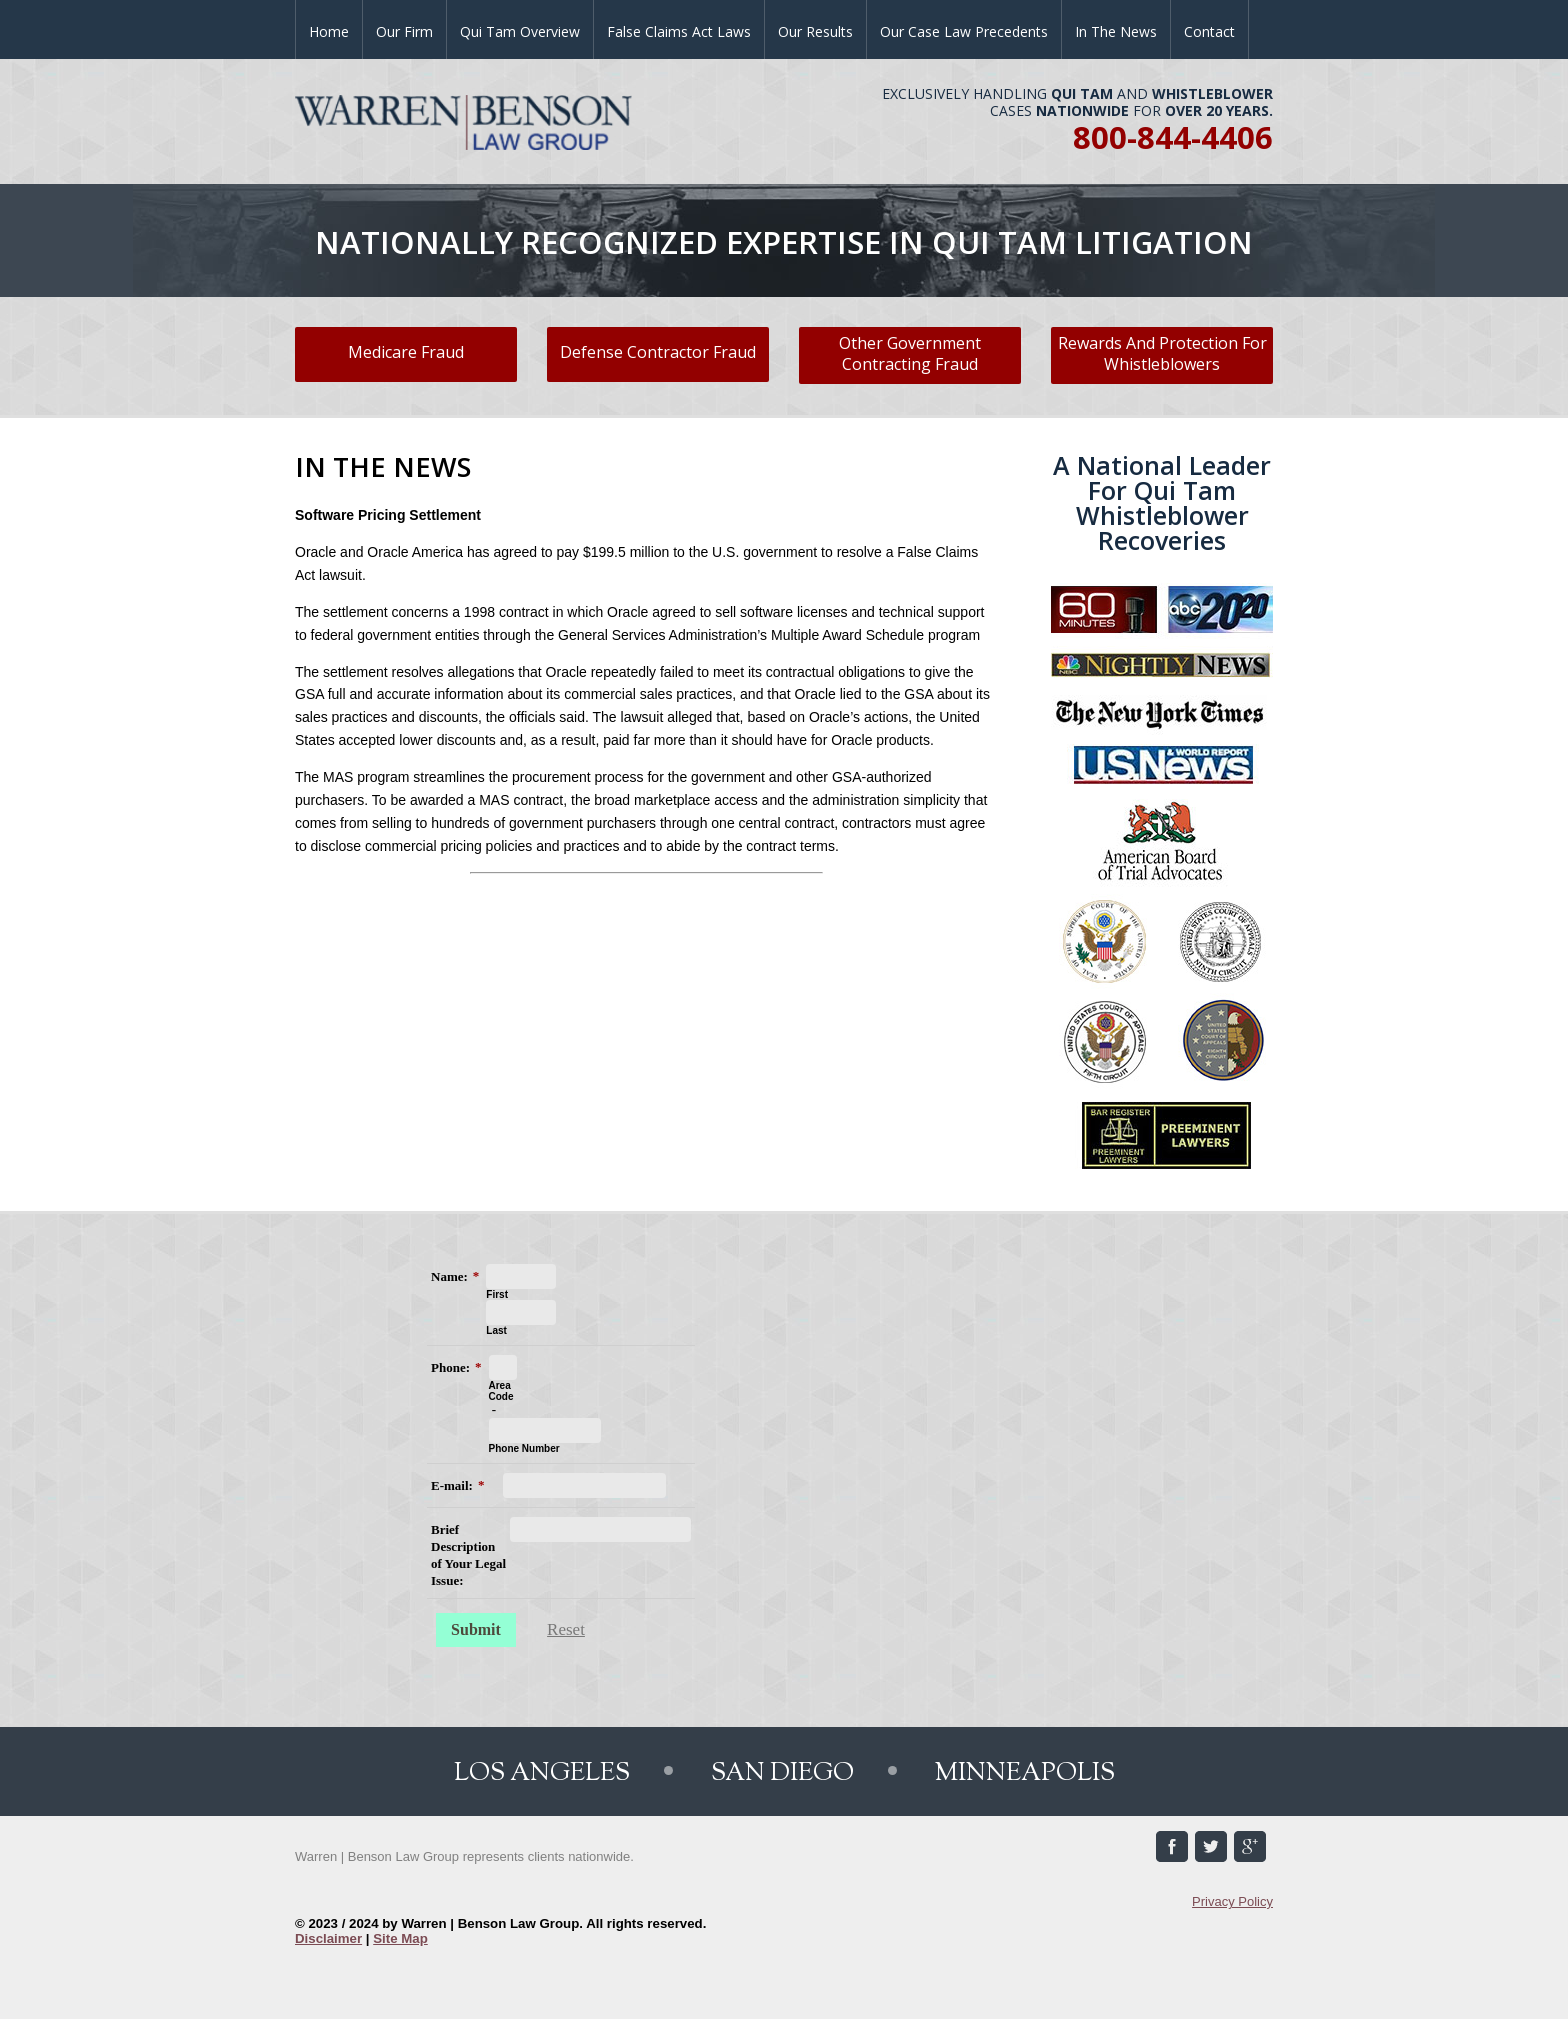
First (497, 1294)
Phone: (450, 1367)
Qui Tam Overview (520, 31)
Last (496, 1330)
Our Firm (404, 31)
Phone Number (524, 1448)
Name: (449, 1276)
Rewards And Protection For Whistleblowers (1162, 353)
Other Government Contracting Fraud (910, 353)
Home (329, 31)
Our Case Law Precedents (964, 31)
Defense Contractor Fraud (658, 352)
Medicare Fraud (406, 352)
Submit (476, 1629)
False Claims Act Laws (679, 31)
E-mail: (452, 1485)
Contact (1209, 31)
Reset (566, 1629)
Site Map (400, 1938)
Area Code (501, 1391)
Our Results (815, 31)
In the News (1116, 31)
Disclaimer (328, 1938)
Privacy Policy (1232, 1901)
